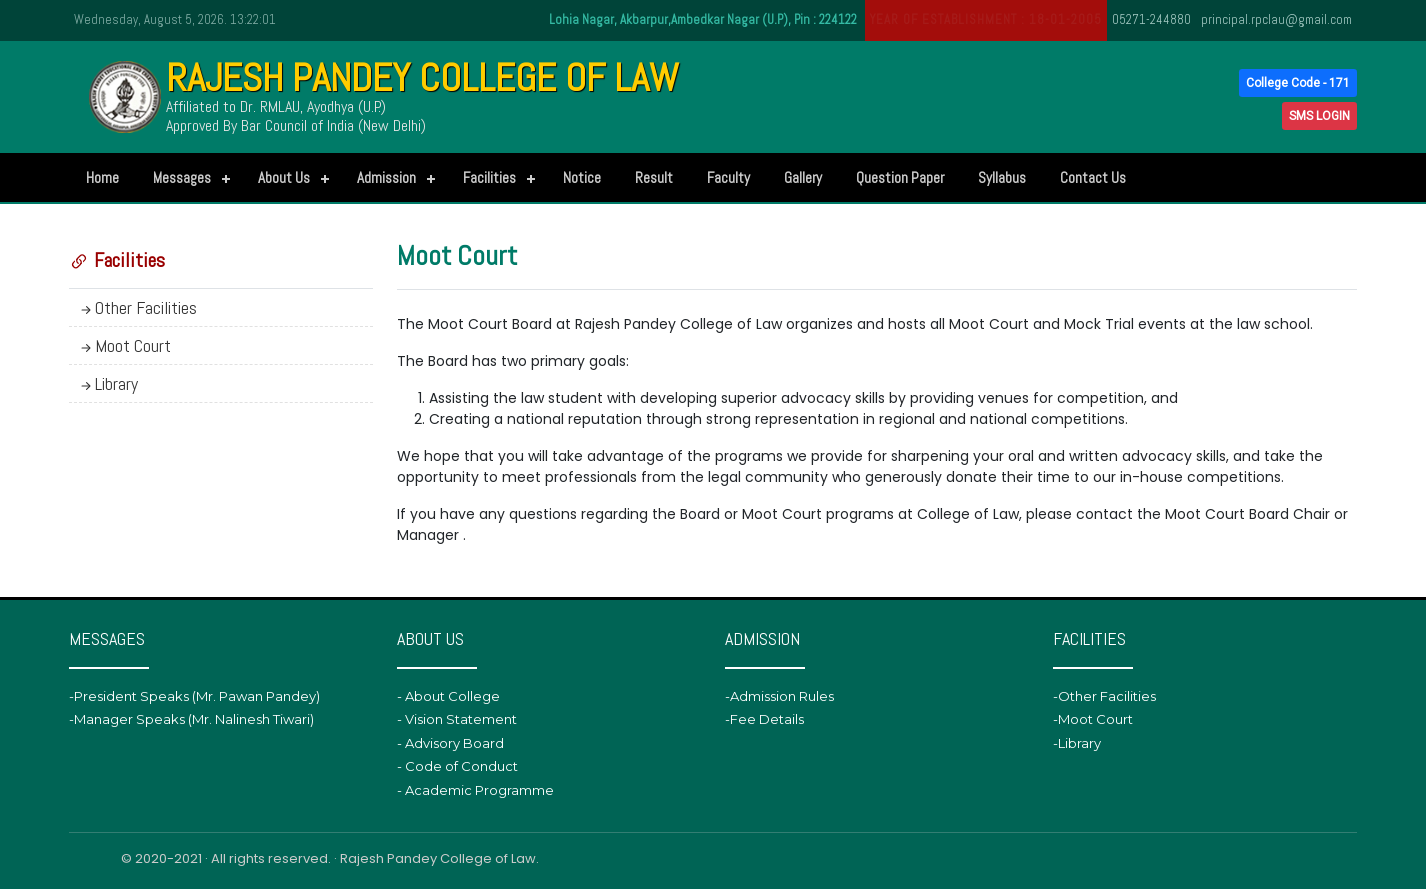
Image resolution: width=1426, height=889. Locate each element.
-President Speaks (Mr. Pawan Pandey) (194, 696)
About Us (284, 177)
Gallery (803, 177)
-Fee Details (764, 719)
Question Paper (900, 177)
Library (107, 383)
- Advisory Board (450, 743)
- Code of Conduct (457, 766)
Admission (386, 177)
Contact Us (1093, 177)
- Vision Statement (457, 719)
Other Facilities (137, 307)
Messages (182, 177)
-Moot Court (1093, 719)
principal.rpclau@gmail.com (1276, 19)
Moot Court (124, 345)
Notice (582, 177)
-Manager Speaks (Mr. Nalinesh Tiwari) (191, 719)
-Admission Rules (779, 696)
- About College (448, 696)
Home (102, 177)
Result (654, 177)
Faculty (728, 177)
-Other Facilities (1104, 696)
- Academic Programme (475, 790)
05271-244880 (1151, 19)
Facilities (489, 177)
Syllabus (1002, 177)
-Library (1077, 743)
